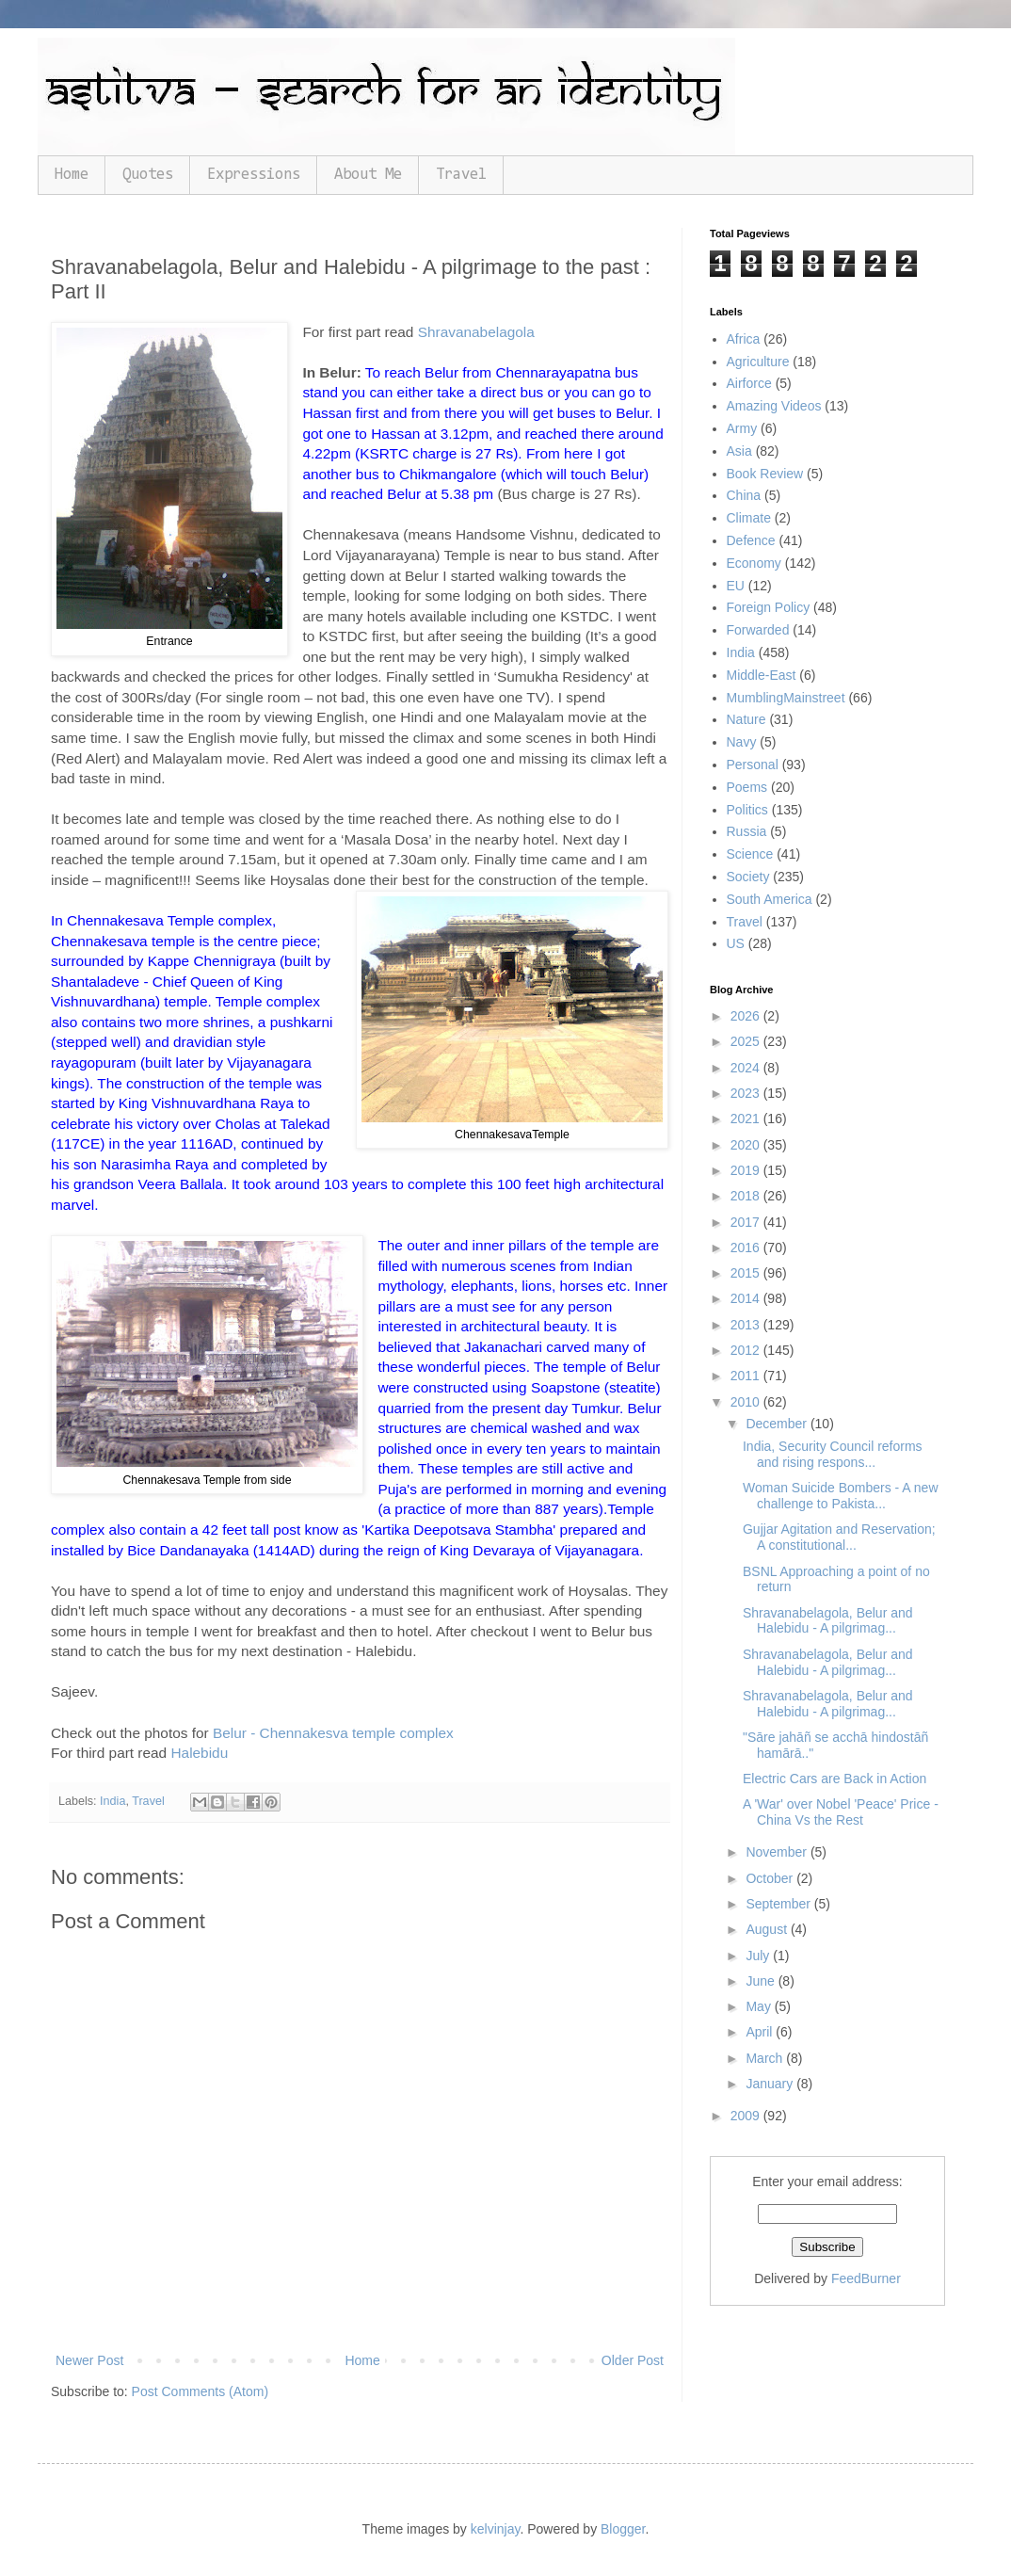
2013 (746, 1324)
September (779, 1903)
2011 (746, 1375)
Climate (749, 517)
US (736, 943)
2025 (746, 1041)
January (771, 2083)
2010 (746, 1401)
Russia (747, 831)
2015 (746, 1272)
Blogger (623, 2528)
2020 (746, 1144)
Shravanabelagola (476, 332)
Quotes (147, 175)
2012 (746, 1350)
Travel (461, 175)
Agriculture (758, 361)
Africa (744, 338)
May (760, 2006)
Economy (754, 563)
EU (736, 585)
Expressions (253, 175)
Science (750, 853)
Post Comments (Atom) (200, 2391)
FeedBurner (866, 2278)
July (759, 1955)
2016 (746, 1247)
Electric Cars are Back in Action (834, 1778)
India (112, 1801)
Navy (742, 741)
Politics (747, 809)
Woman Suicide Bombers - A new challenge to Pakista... (841, 1495)
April (761, 2031)
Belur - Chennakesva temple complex (333, 1733)
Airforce (749, 383)
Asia (739, 451)
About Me (368, 175)
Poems (747, 787)
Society (748, 876)
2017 (746, 1222)
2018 (746, 1195)
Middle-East (761, 675)
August (768, 1929)
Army (742, 428)
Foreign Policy (768, 607)
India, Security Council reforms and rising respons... (833, 1454)
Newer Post (89, 2360)
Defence (751, 540)
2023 (746, 1093)
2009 (746, 2115)
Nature (746, 719)
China (744, 495)
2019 (746, 1170)
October (771, 1878)
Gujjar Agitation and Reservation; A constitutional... (839, 1537)
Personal (752, 764)
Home (71, 175)
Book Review (765, 473)
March (766, 2058)
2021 (746, 1118)
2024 (746, 1067)
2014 (746, 1298)
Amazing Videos (774, 405)
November (778, 1852)
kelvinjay (496, 2528)
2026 (746, 1015)
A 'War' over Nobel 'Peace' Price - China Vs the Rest (841, 1811)
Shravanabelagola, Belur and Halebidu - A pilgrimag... (828, 1620)
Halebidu (199, 1753)
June (762, 1980)
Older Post (633, 2360)
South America (769, 899)
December (778, 1423)
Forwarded (758, 629)
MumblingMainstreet (786, 697)
